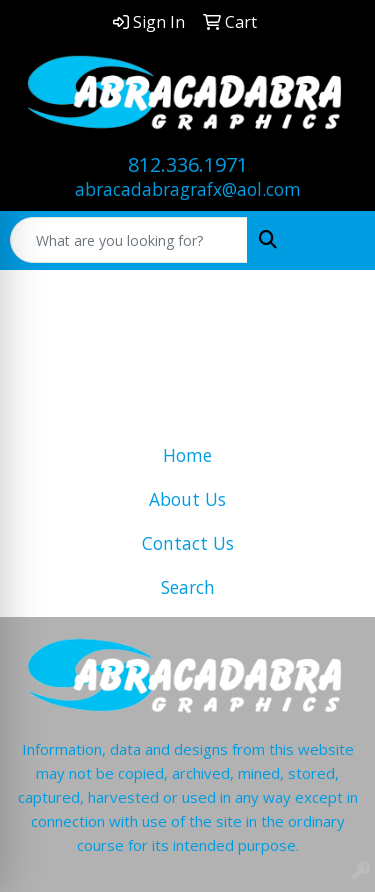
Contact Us (188, 543)
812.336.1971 (188, 164)
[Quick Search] (129, 240)
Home (187, 455)
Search (188, 587)
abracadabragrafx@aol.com (188, 189)
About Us (187, 499)
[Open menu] (335, 240)
